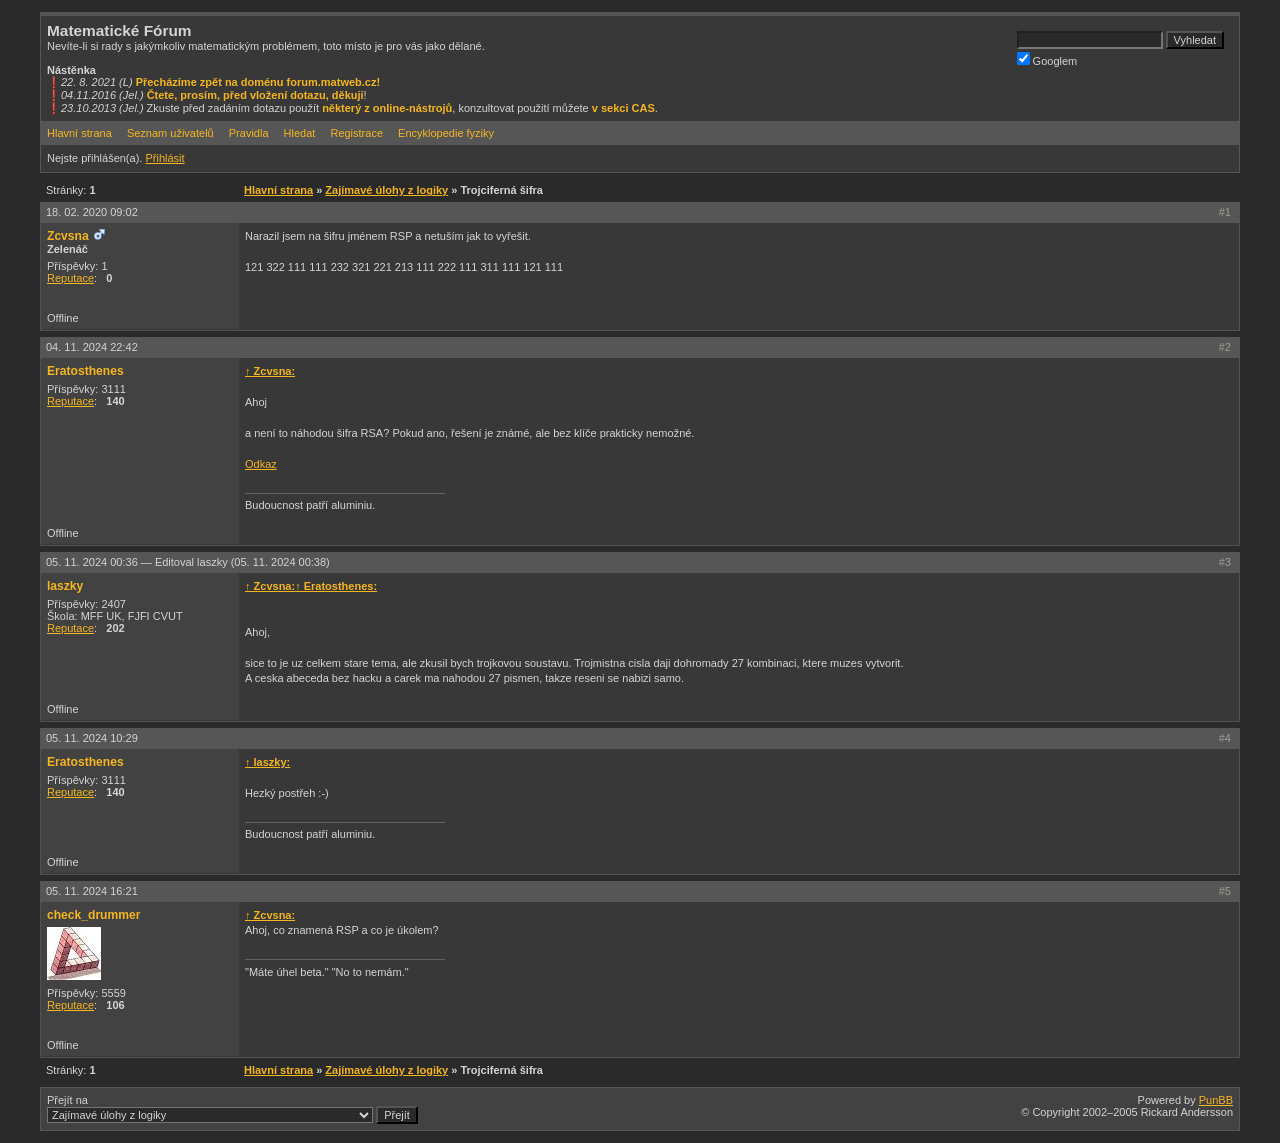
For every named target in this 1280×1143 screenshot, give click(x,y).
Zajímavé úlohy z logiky (386, 190)
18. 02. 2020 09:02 (92, 212)
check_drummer (93, 915)
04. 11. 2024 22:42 (92, 347)
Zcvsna (68, 236)
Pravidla (249, 133)
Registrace (356, 133)
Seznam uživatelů (170, 133)
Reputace (70, 278)
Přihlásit (164, 158)
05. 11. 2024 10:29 (92, 738)
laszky (65, 586)
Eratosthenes (85, 371)
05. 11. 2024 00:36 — (188, 562)
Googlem (1047, 59)
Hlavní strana (79, 133)
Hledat (300, 133)
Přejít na (232, 1109)
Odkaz (261, 464)
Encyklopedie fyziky (446, 133)
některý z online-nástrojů (387, 108)
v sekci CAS (623, 108)
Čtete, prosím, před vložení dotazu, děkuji (255, 95)
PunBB (1216, 1100)
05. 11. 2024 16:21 (92, 891)
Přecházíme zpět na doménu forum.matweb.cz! (258, 82)
